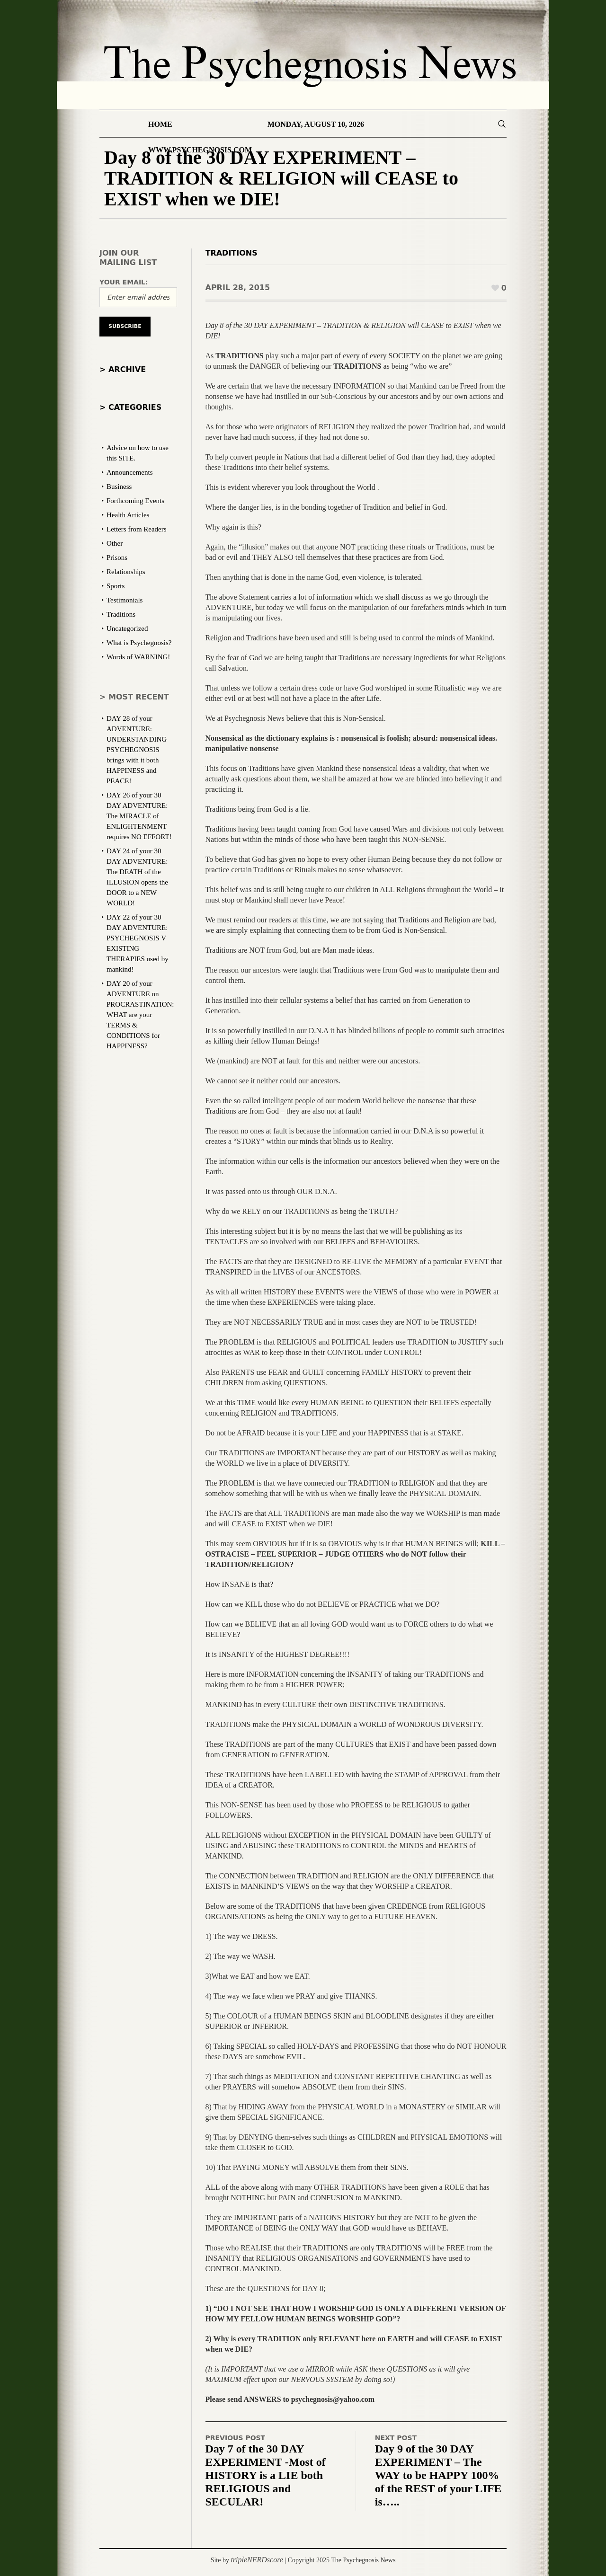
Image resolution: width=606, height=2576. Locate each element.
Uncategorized (127, 628)
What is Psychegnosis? (139, 642)
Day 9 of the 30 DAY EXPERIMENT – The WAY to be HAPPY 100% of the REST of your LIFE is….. (438, 2475)
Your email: (123, 282)
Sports (116, 586)
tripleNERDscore (257, 2560)
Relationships (126, 571)
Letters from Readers (137, 529)
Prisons (117, 557)
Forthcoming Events (135, 501)
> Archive (122, 369)
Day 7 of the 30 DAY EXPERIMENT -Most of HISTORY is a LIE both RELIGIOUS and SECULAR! (265, 2475)
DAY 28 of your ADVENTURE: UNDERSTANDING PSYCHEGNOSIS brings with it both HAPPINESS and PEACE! (137, 750)
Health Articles (128, 515)
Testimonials (125, 600)
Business (119, 486)
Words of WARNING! (138, 657)
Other (115, 543)
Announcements (129, 472)
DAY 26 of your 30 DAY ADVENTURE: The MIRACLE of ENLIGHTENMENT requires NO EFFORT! (139, 816)
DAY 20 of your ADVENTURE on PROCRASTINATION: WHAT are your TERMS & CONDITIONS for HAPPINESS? (140, 1015)
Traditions (231, 252)
